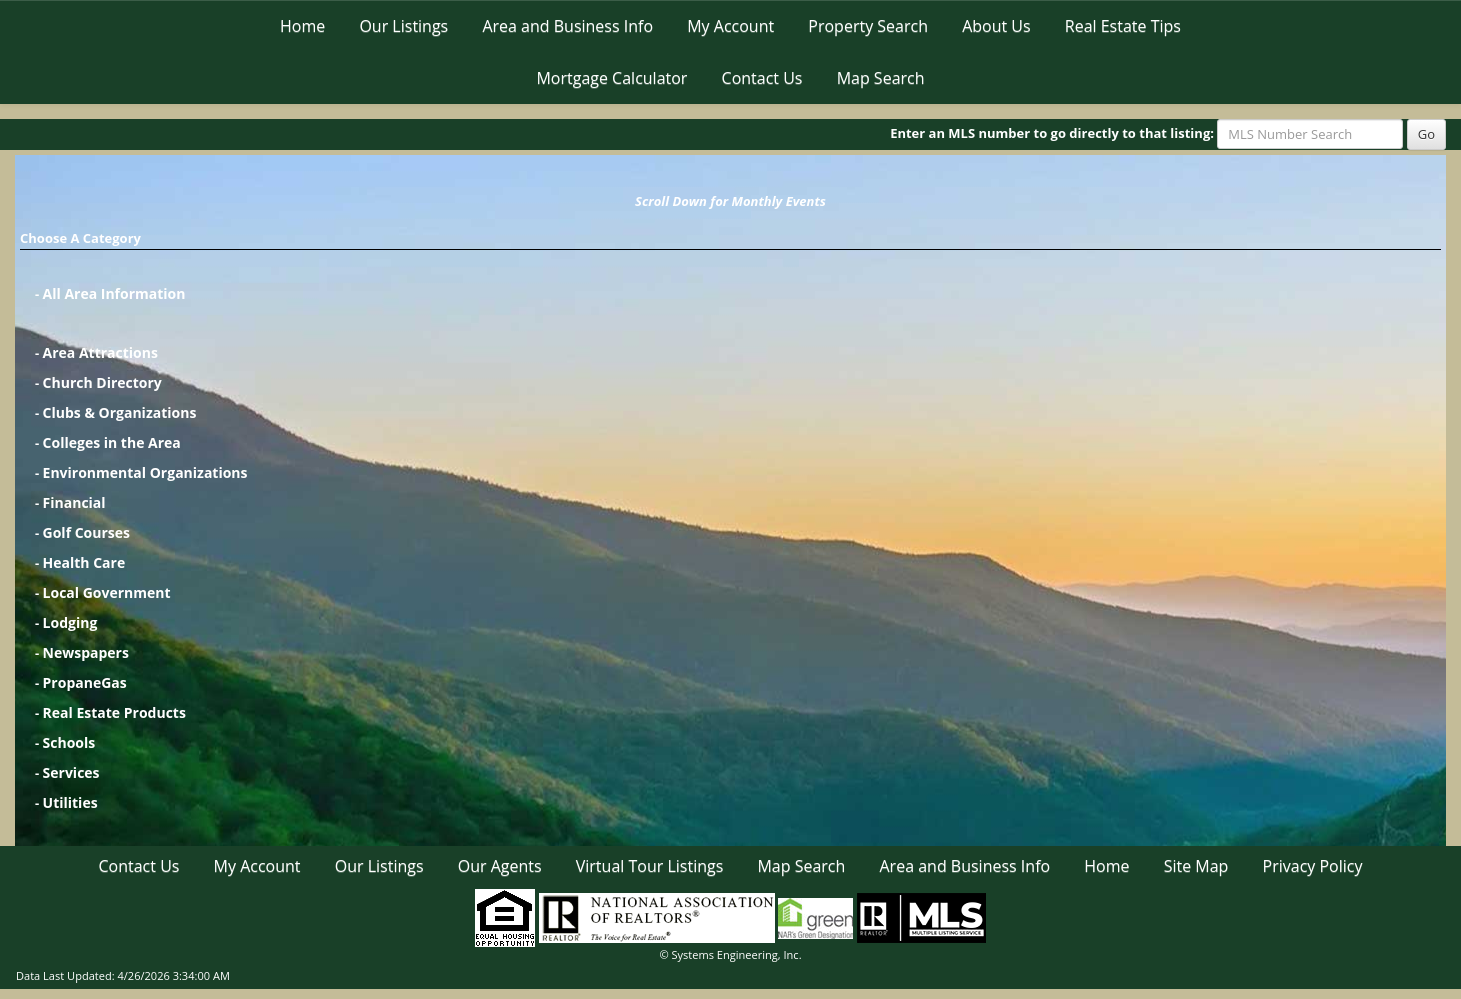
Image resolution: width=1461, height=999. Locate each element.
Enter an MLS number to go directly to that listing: (1052, 133)
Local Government (107, 592)
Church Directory (102, 382)
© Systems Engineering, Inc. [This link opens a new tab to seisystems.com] (730, 954)
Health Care (84, 562)
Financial (74, 502)
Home (302, 26)
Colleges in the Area (112, 442)
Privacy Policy (1313, 866)
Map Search (881, 78)
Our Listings (403, 26)
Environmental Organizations (145, 472)
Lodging (70, 622)
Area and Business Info (567, 26)
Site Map (1196, 866)
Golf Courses (86, 532)
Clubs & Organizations (120, 412)
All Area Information (114, 293)
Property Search (868, 26)
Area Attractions (100, 352)
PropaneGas (85, 682)
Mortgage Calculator (611, 78)
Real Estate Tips (1123, 26)
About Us (996, 26)
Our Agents (500, 866)
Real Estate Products (114, 712)
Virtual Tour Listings (650, 866)
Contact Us (762, 78)
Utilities (70, 802)
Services (71, 772)
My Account (730, 26)
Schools (69, 742)
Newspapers (86, 652)
